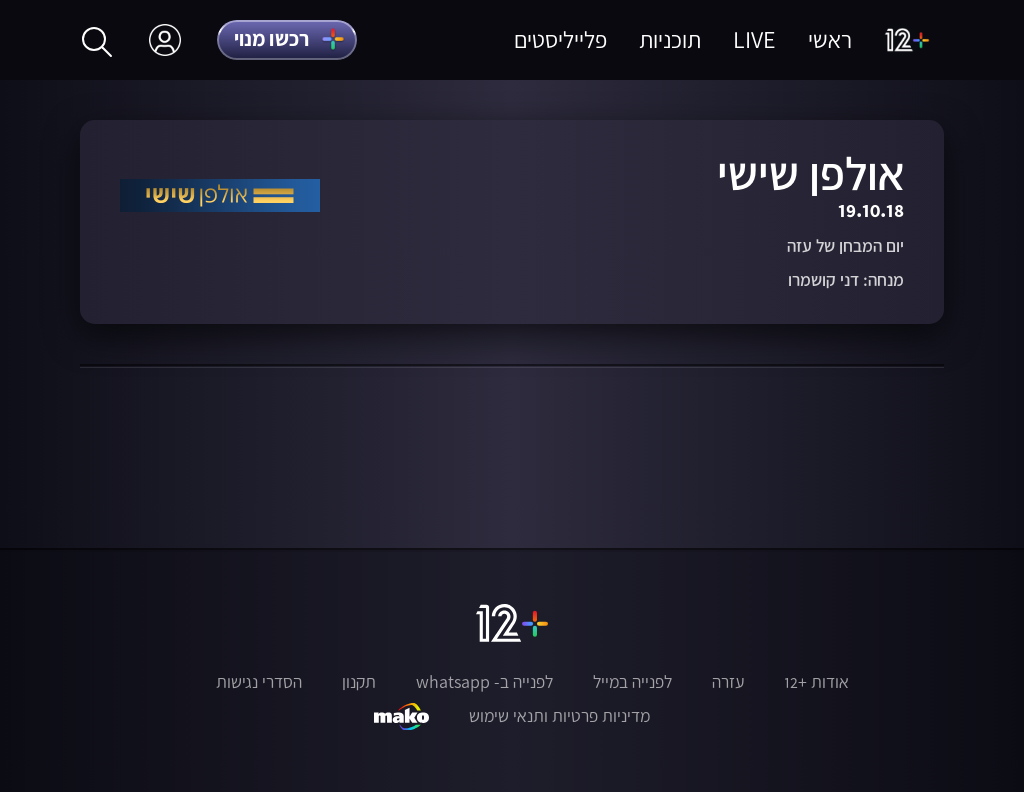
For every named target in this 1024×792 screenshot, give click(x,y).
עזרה (728, 682)
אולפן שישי (810, 173)
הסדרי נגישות (259, 682)
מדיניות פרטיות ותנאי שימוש (559, 716)
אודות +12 (816, 682)
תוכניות (670, 39)
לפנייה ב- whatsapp (484, 682)
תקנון (359, 682)
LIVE (754, 39)
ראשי (830, 39)
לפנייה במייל (632, 682)
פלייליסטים (560, 39)
